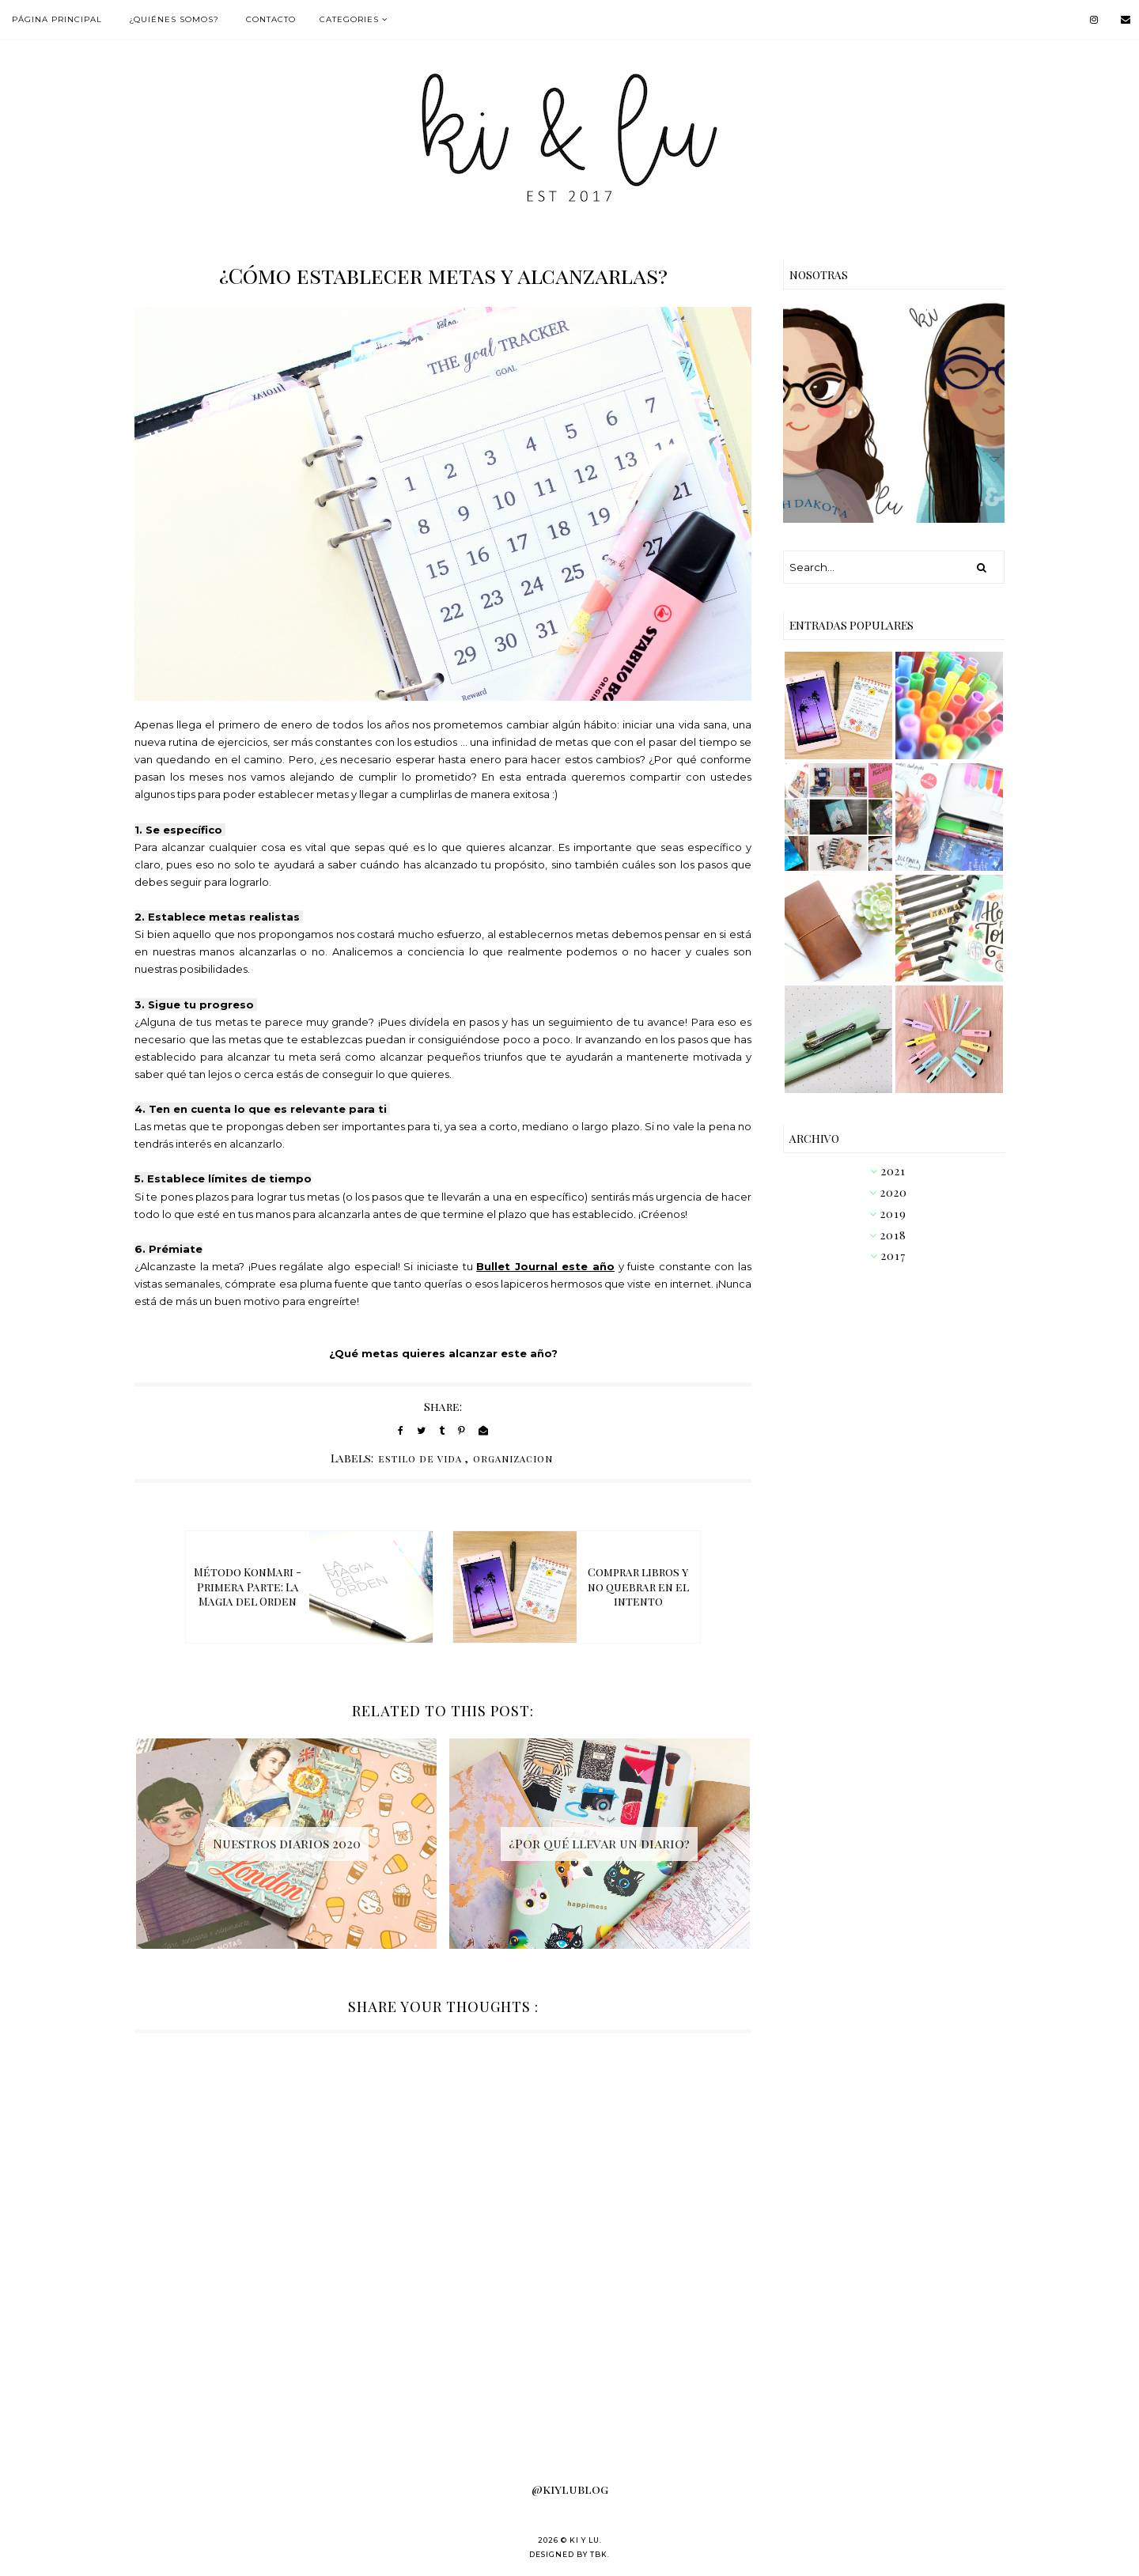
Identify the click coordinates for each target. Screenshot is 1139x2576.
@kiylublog (570, 2489)
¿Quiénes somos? (174, 19)
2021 (893, 1170)
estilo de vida (420, 1458)
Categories (349, 19)
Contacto (271, 19)
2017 (893, 1255)
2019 (893, 1213)
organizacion (513, 1458)
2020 (893, 1192)
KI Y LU (585, 2540)
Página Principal (57, 19)
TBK (598, 2554)
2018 (893, 1235)
